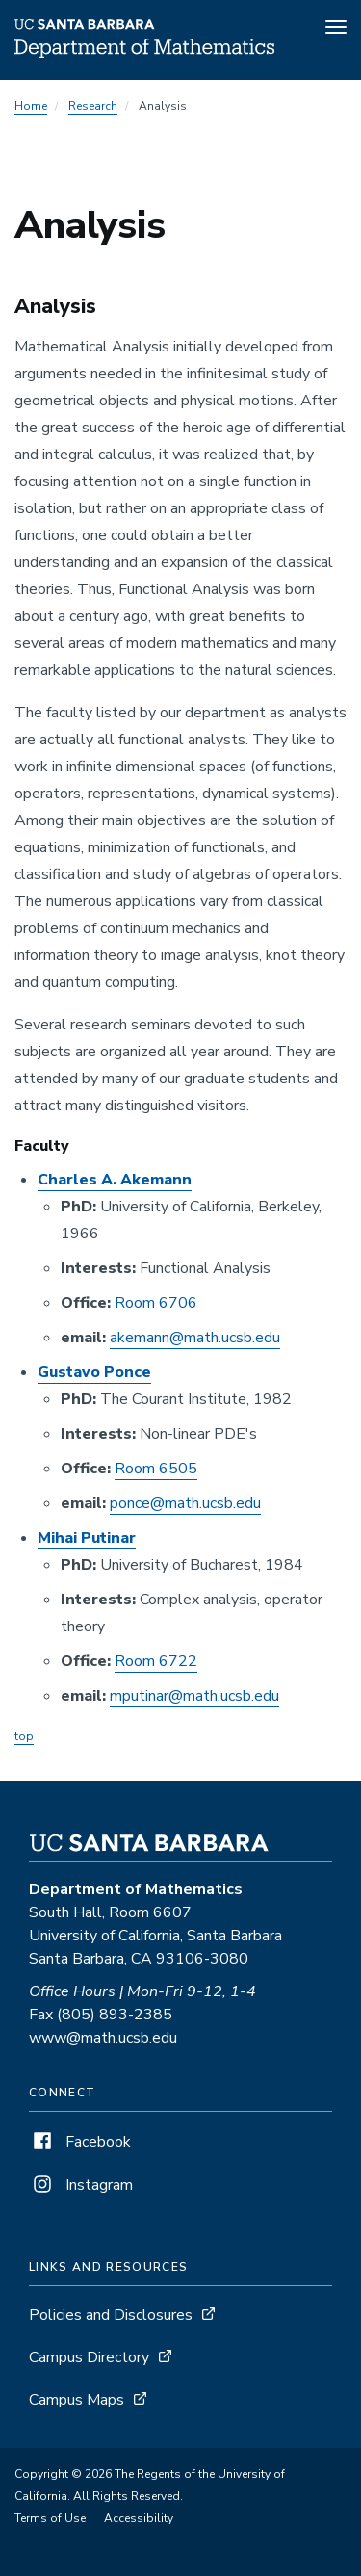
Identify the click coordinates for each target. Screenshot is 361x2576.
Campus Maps (76, 2399)
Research (92, 106)
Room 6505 (156, 1468)
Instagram (81, 2185)
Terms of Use (50, 2518)
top (24, 1736)
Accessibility (138, 2518)
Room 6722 (156, 1661)
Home (30, 106)
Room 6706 (156, 1303)
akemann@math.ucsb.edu (195, 1337)
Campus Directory (89, 2357)
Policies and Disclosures (111, 2315)
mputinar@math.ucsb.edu (194, 1695)
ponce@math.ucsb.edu (185, 1503)
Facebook (80, 2141)
